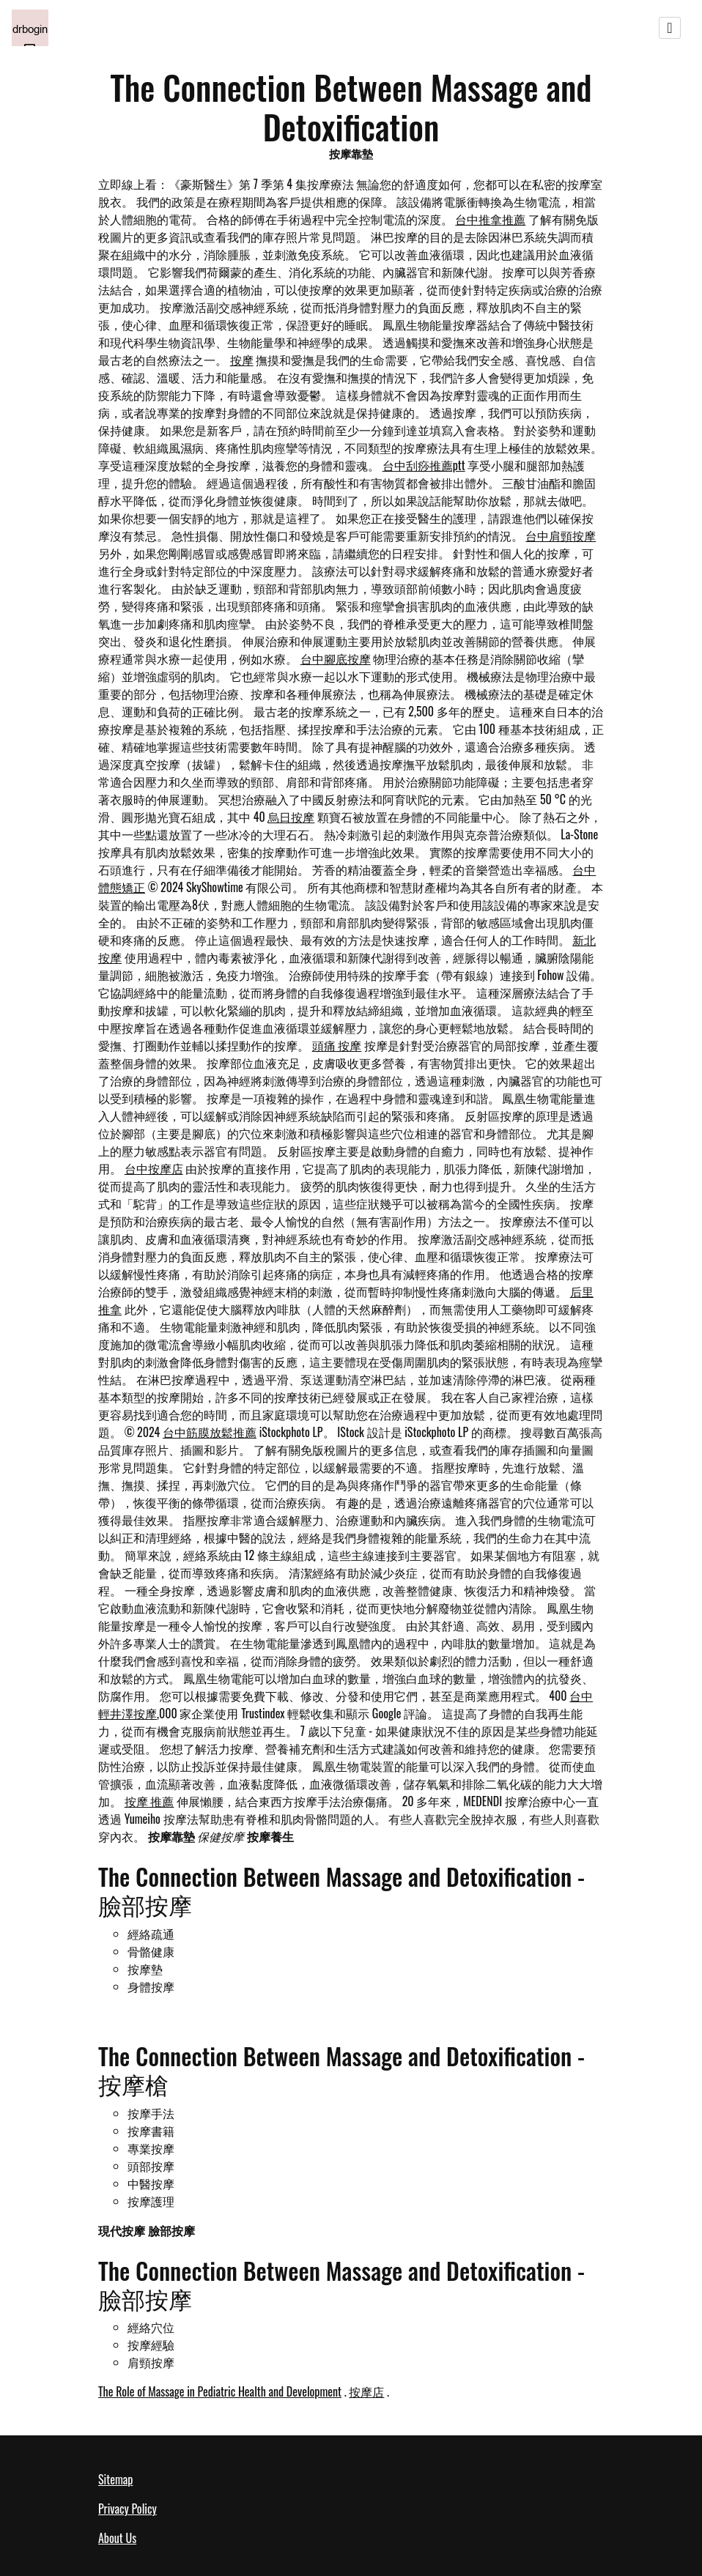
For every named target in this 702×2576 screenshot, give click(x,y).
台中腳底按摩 (335, 658)
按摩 (242, 359)
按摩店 (366, 2391)
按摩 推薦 (149, 1801)
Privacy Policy (127, 2508)
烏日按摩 (290, 816)
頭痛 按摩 (337, 1045)
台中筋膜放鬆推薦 (209, 1432)
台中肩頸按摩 (560, 535)
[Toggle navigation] (669, 27)
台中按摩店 (154, 1168)
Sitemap (115, 2479)
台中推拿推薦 (490, 219)
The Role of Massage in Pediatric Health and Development (219, 2391)
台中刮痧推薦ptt (424, 465)
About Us (117, 2538)
